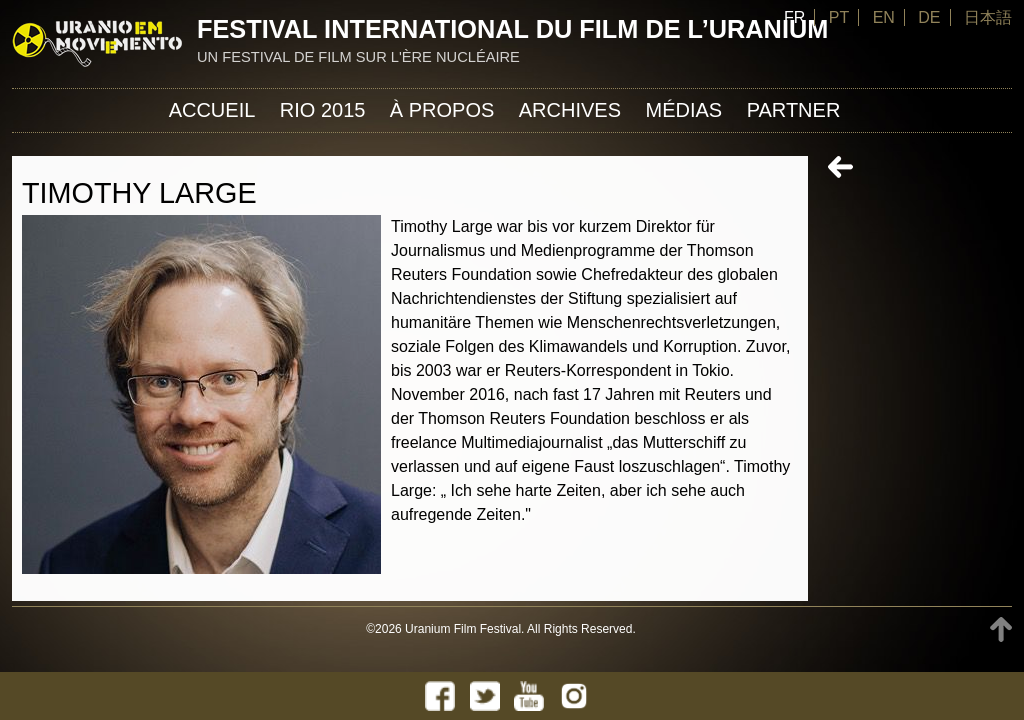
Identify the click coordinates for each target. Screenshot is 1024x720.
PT (839, 17)
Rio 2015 (323, 110)
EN (884, 17)
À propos (442, 110)
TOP (1001, 629)
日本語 (988, 17)
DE (929, 17)
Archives (570, 110)
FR (794, 17)
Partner (794, 110)
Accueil (212, 110)
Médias (683, 110)
